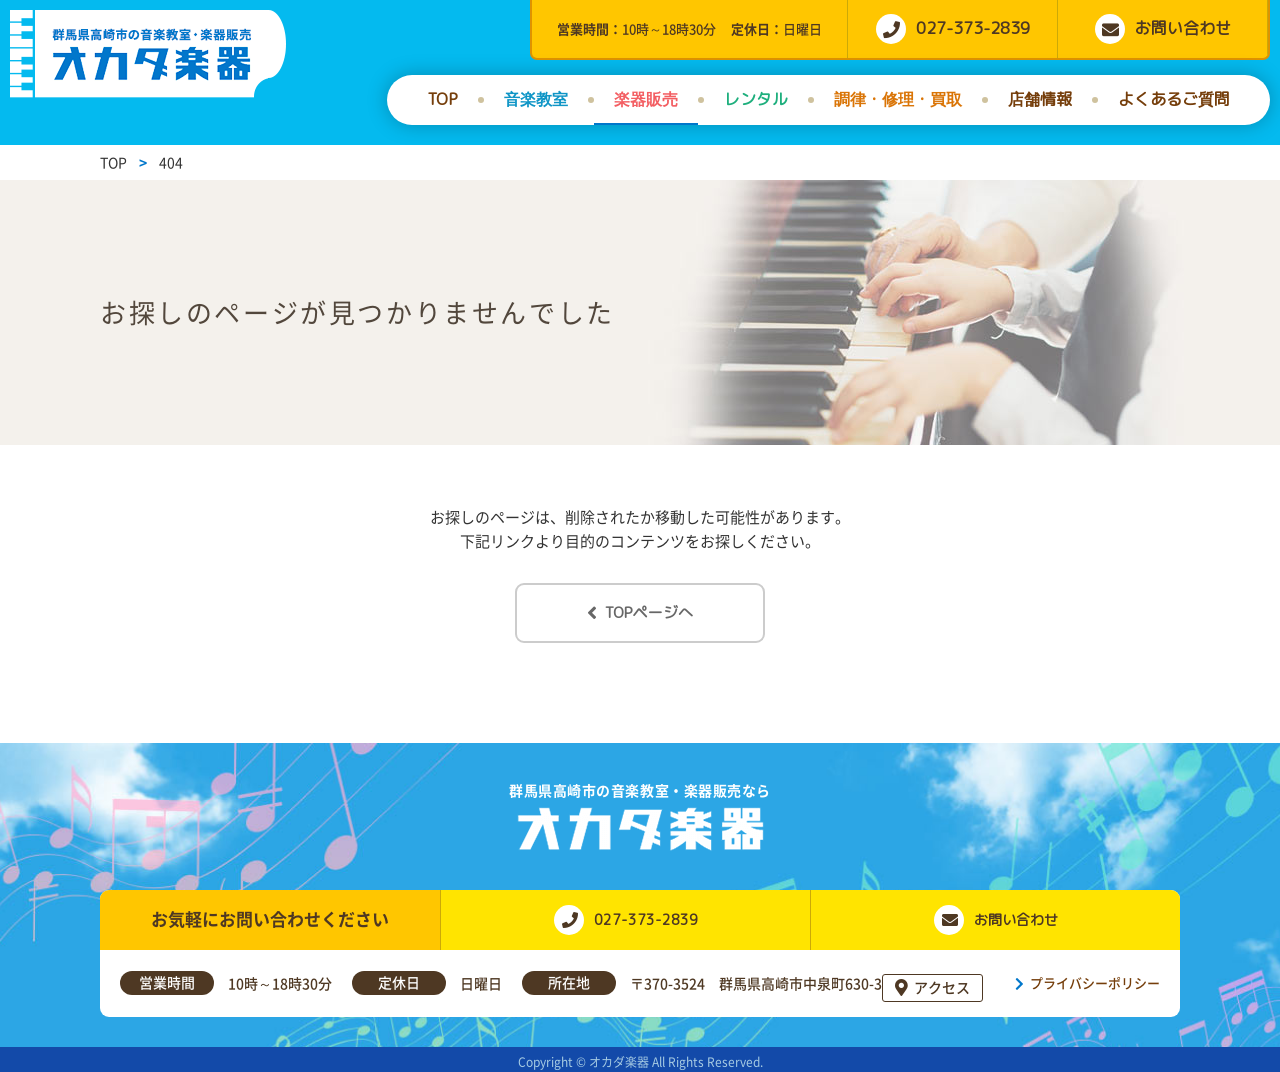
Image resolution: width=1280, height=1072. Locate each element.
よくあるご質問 (1174, 99)
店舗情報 (1040, 99)
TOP (442, 99)
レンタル (756, 99)
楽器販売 (646, 99)
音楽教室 (536, 99)
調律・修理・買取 (898, 99)
